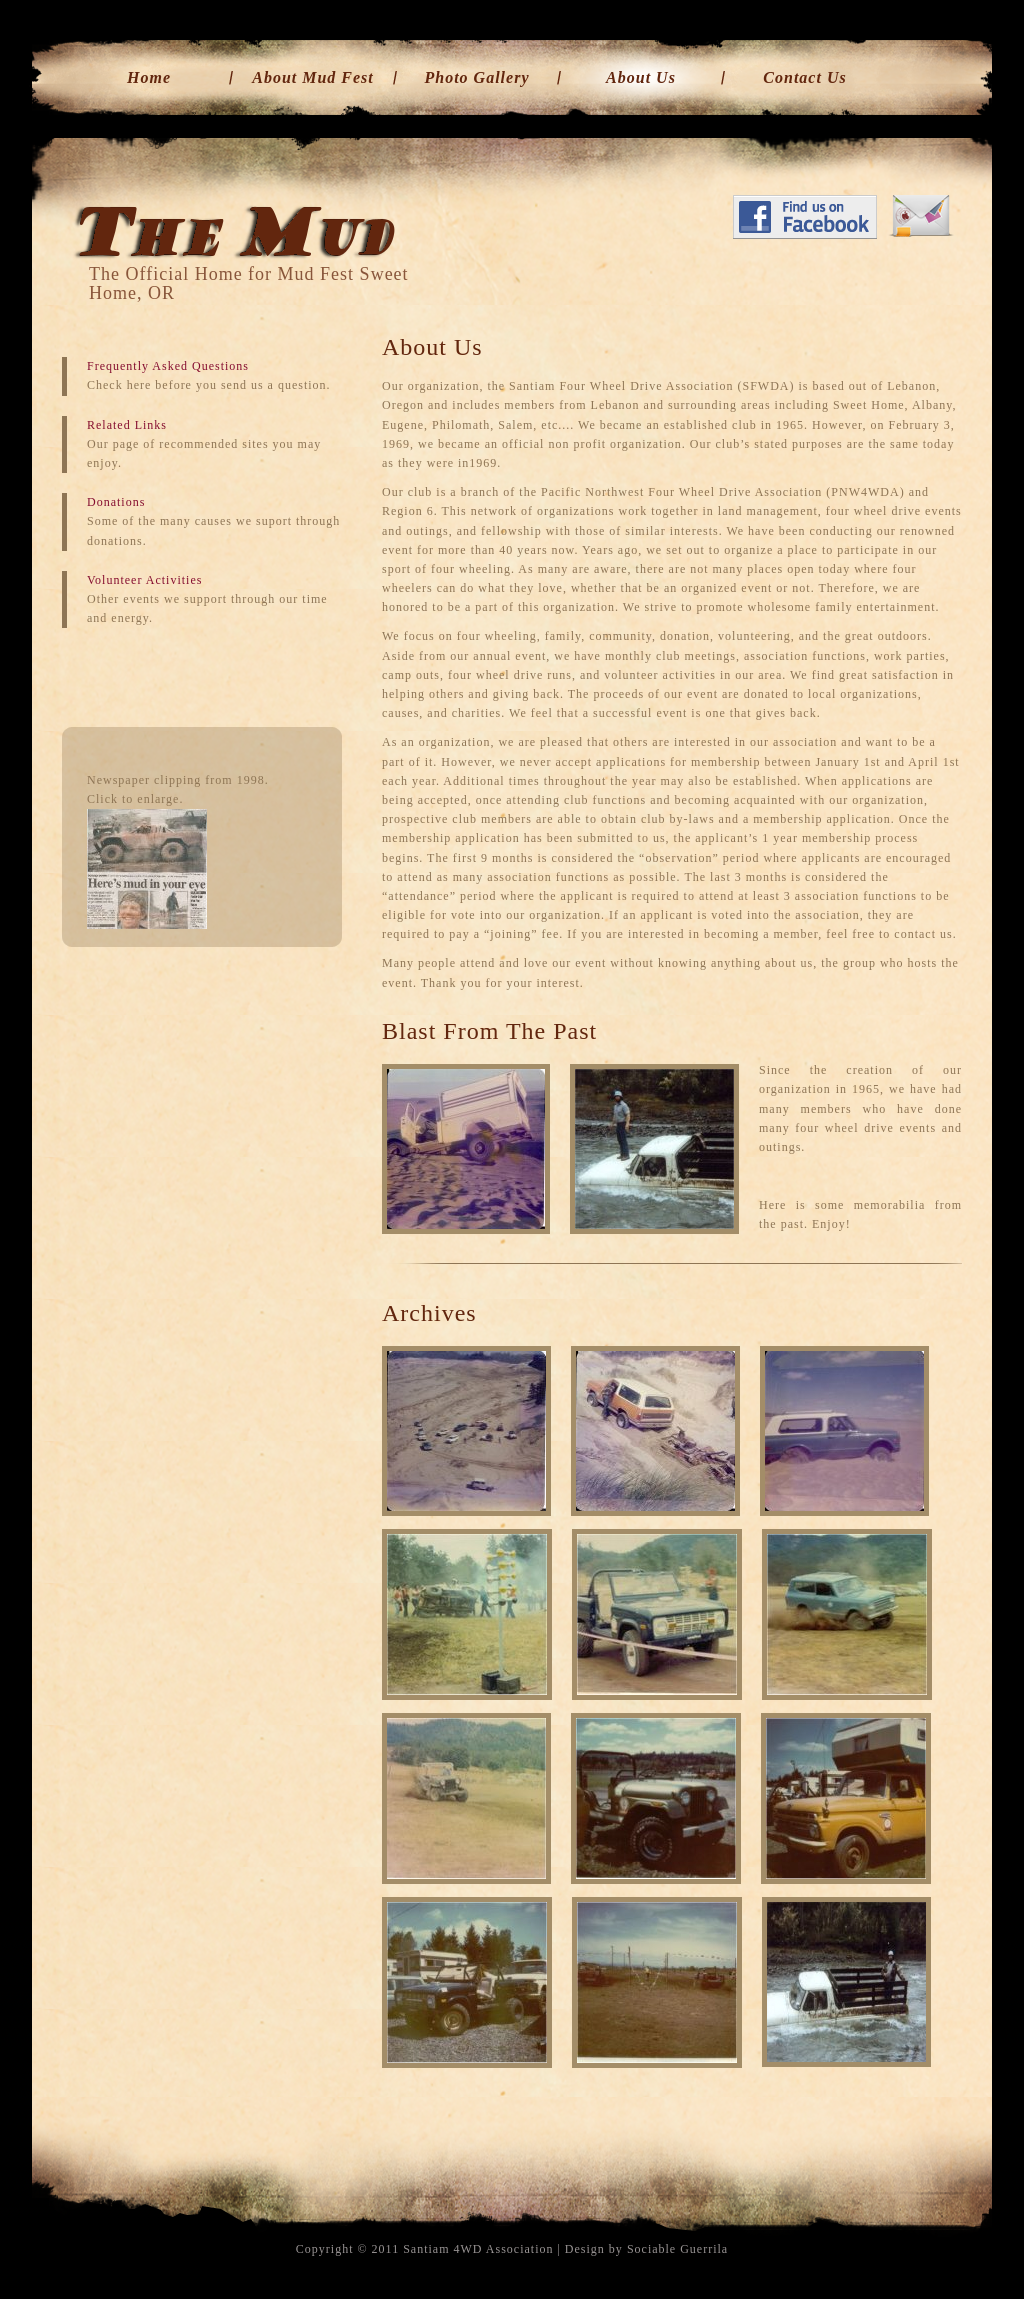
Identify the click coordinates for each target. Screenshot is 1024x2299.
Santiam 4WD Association (478, 2249)
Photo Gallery (477, 77)
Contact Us (804, 77)
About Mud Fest (313, 77)
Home (149, 77)
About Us (641, 77)
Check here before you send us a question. (209, 385)
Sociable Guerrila (677, 2249)
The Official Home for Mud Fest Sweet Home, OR (249, 283)
